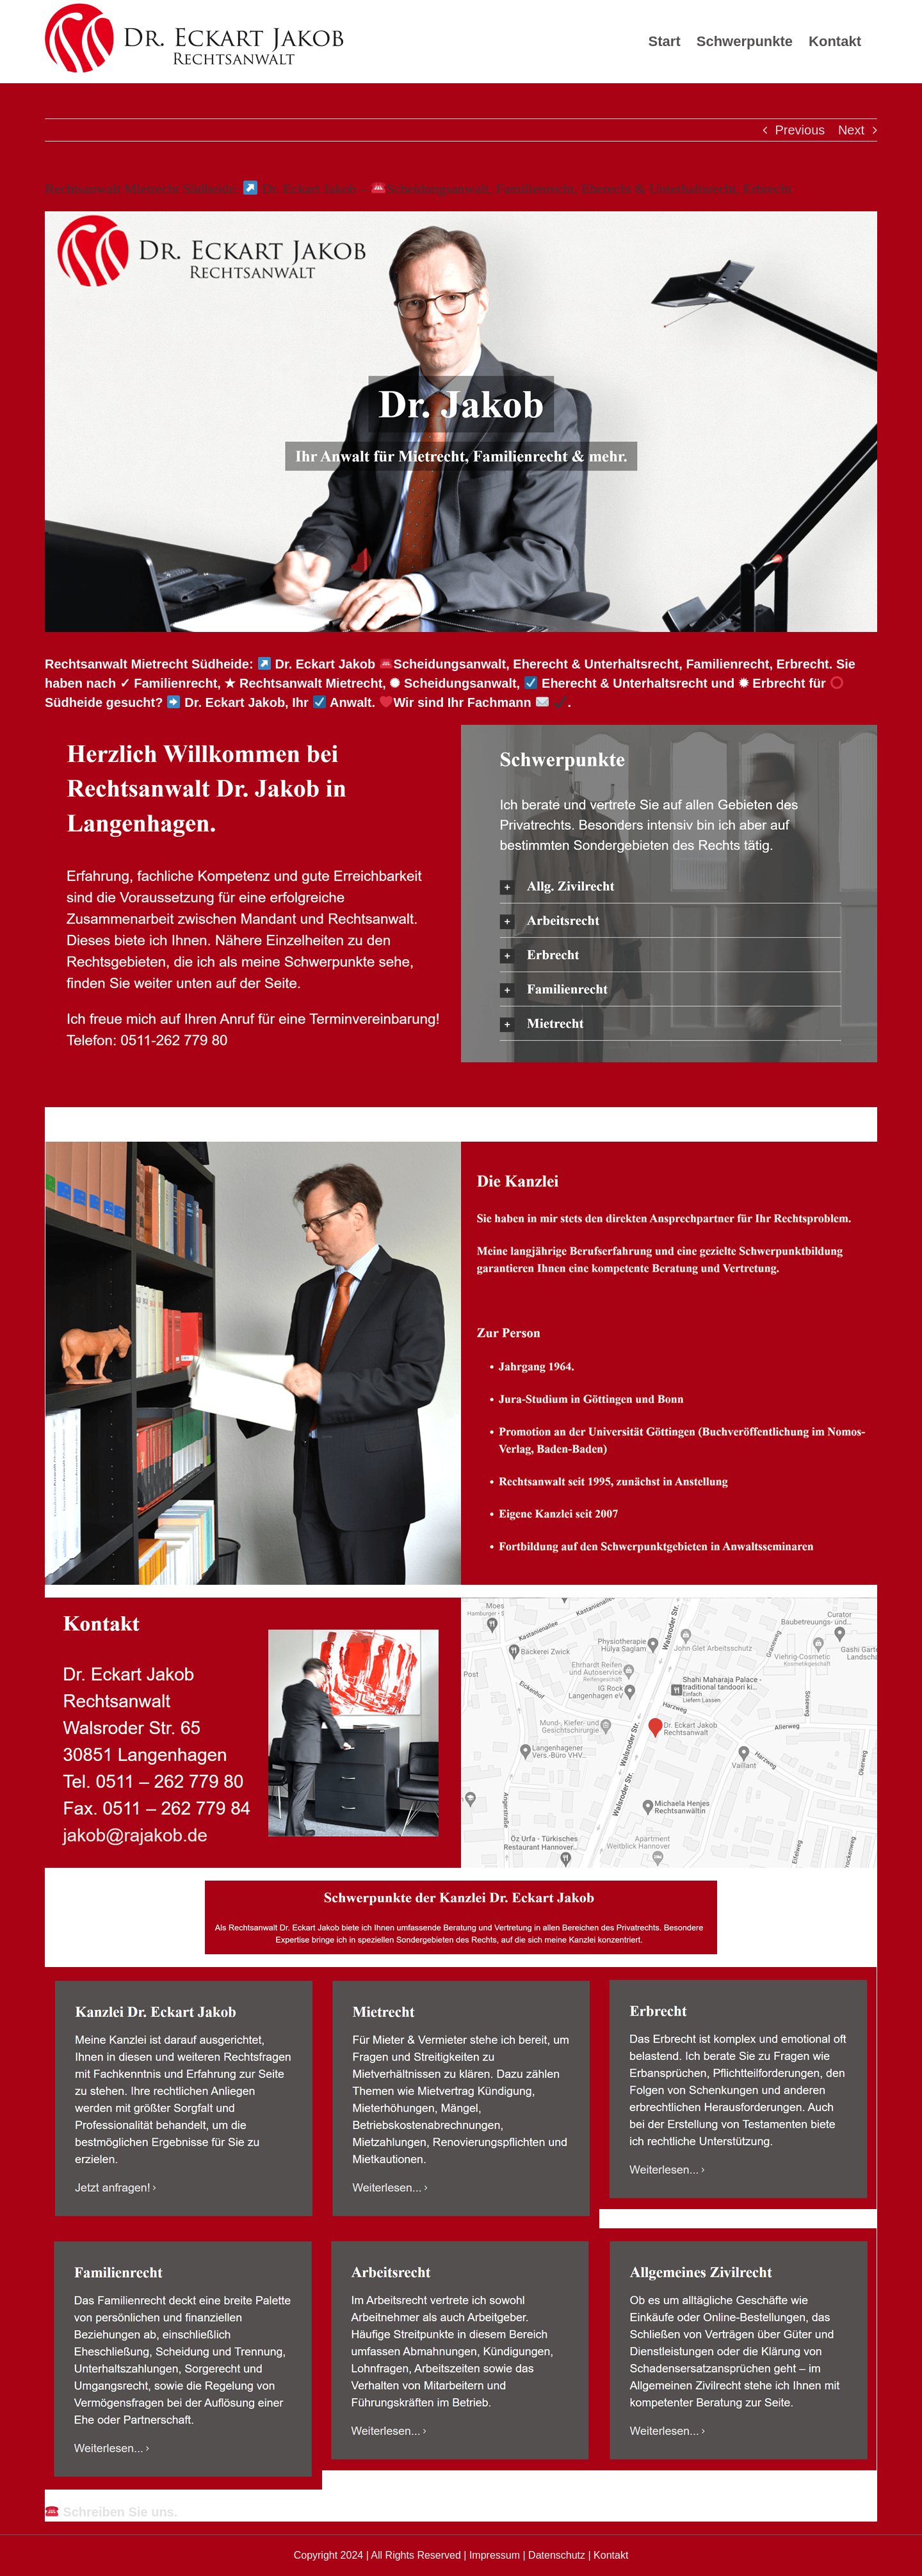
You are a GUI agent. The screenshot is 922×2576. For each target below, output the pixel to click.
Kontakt (611, 2555)
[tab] (102, 1118)
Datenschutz (556, 2555)
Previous (800, 130)
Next (851, 130)
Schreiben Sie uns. (111, 2512)
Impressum (494, 2555)
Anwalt (102, 1118)
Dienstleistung (224, 1118)
